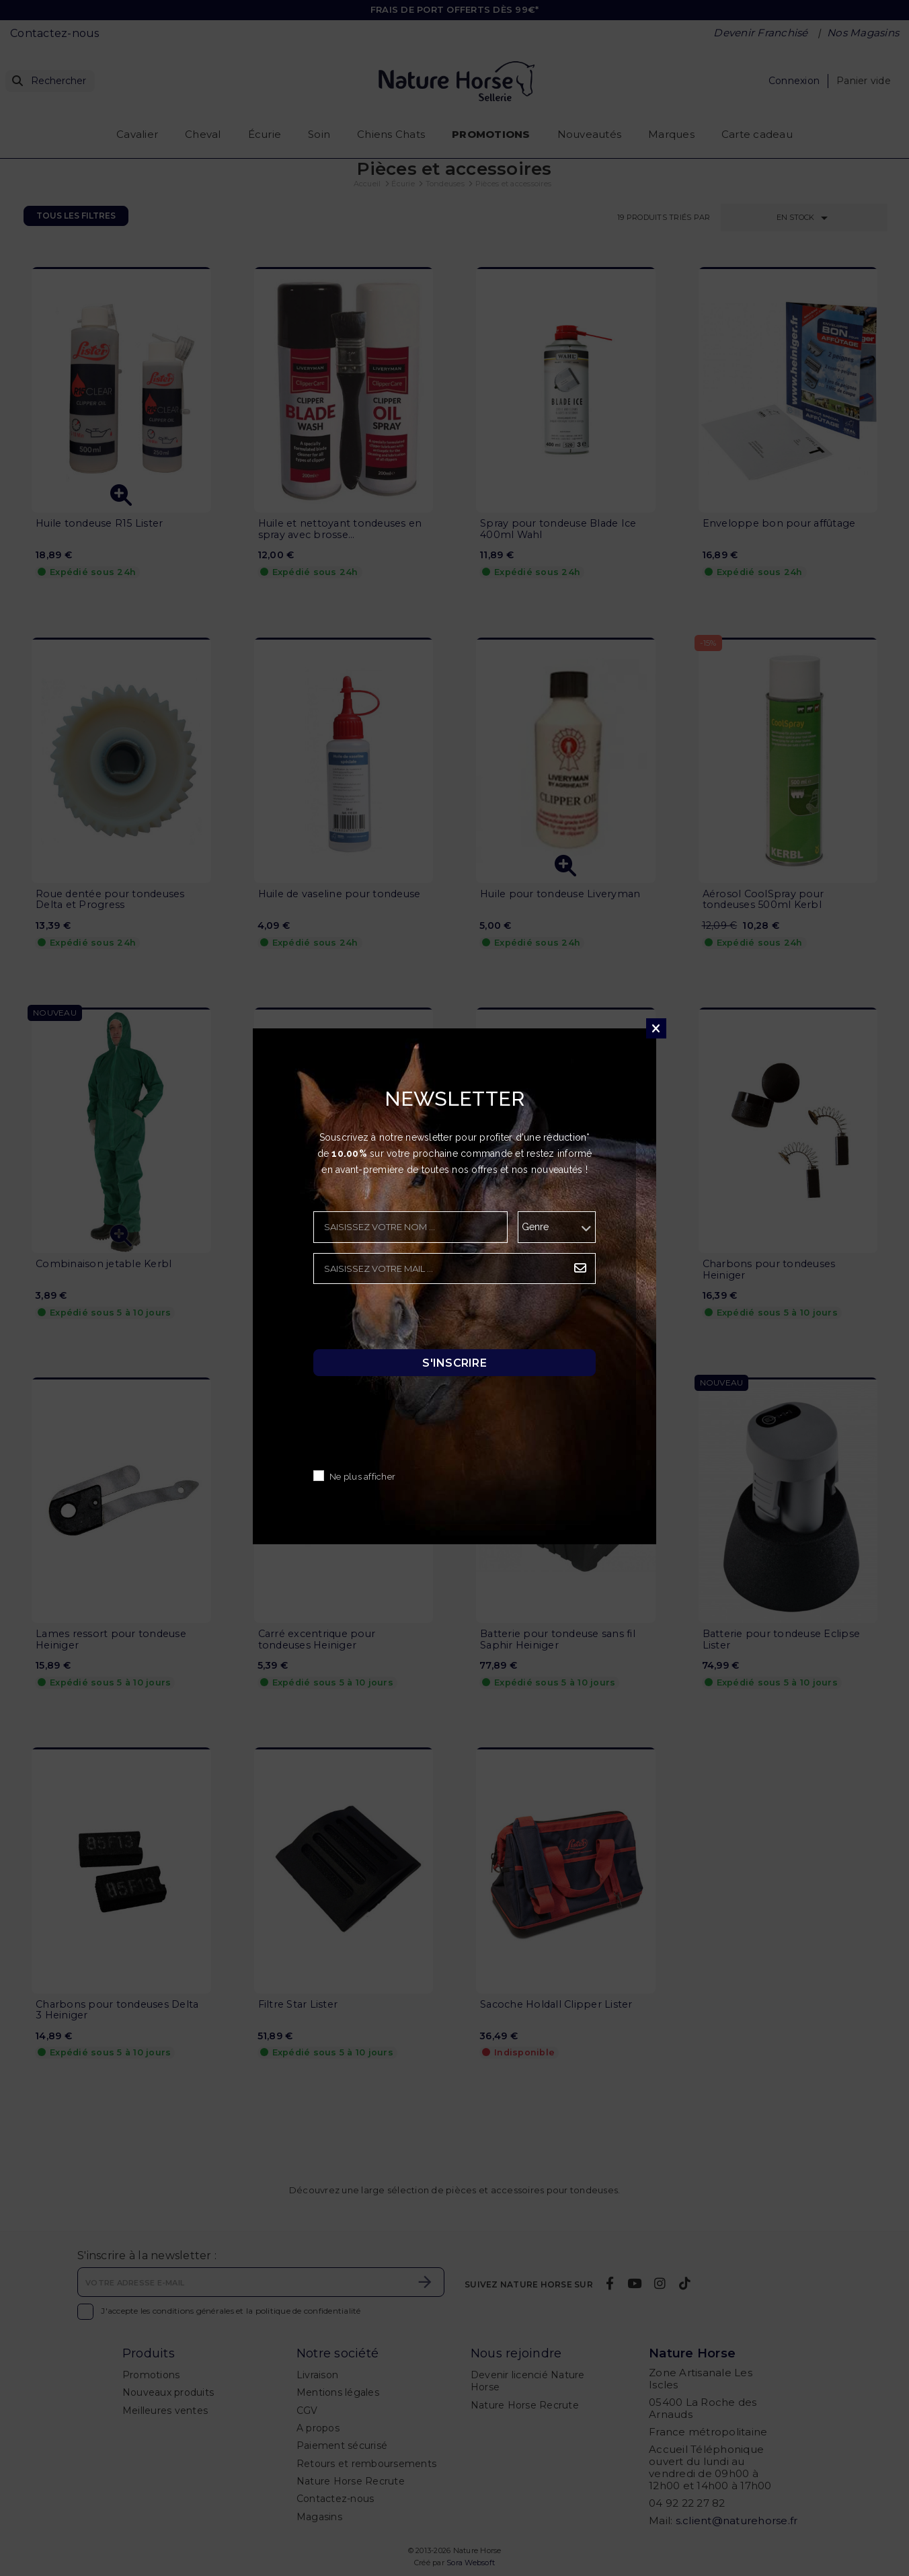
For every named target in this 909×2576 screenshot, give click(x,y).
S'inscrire (454, 1363)
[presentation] (415, 1320)
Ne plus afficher (362, 1477)
